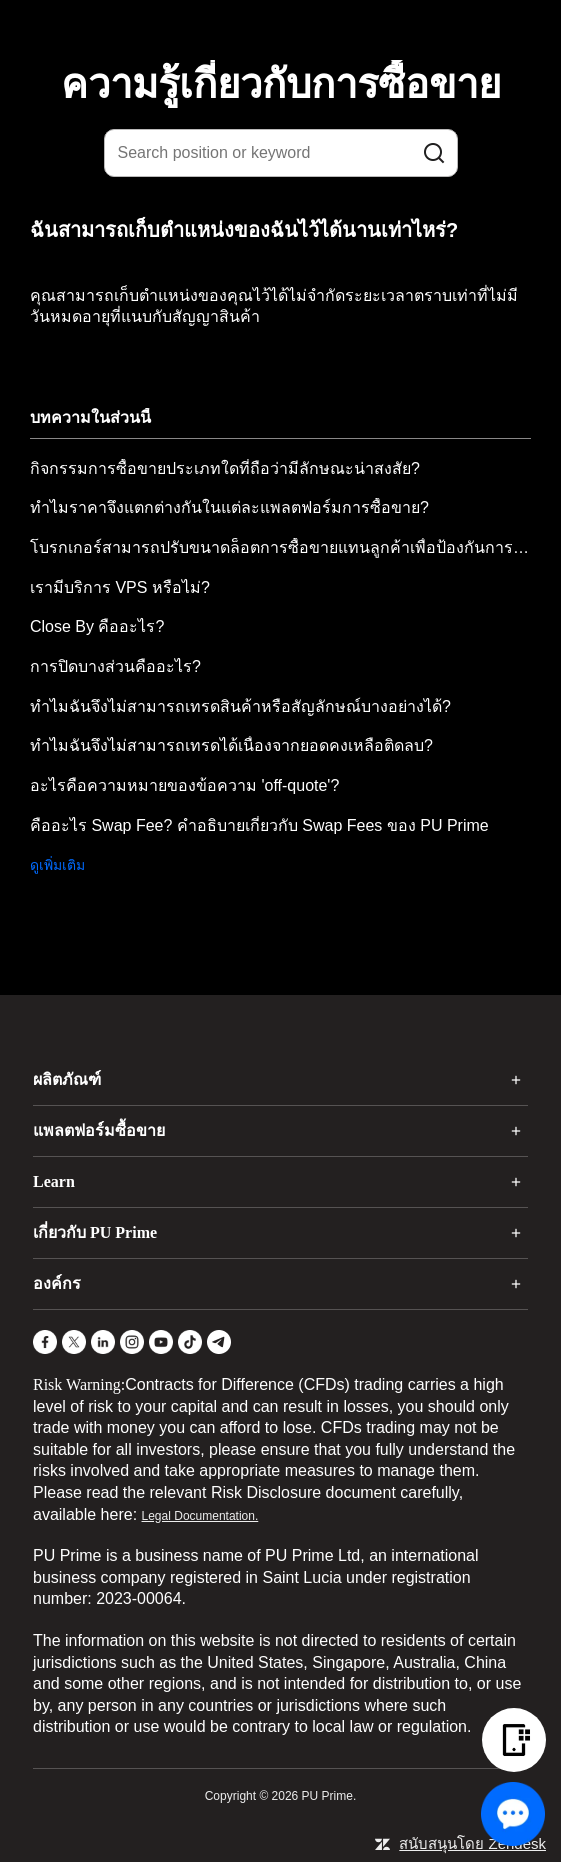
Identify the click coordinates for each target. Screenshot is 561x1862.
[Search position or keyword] (281, 153)
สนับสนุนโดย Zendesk (472, 1843)
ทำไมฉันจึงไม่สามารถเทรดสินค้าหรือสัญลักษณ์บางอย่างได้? (240, 706)
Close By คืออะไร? (97, 626)
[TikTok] (190, 1342)
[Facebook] (45, 1342)
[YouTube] (161, 1342)
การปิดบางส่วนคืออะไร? (115, 666)
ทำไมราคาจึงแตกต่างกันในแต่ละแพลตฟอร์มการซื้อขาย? (229, 507)
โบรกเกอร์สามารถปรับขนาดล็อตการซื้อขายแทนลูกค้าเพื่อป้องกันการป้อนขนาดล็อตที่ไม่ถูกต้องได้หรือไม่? (280, 547)
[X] (74, 1342)
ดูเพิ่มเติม (57, 865)
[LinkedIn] (103, 1342)
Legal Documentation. (200, 1516)
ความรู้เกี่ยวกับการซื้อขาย (281, 84)
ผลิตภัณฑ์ (67, 1079)
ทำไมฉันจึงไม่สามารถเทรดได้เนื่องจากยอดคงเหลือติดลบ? (231, 745)
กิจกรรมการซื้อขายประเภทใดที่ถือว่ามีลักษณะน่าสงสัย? (225, 468)
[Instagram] (132, 1342)
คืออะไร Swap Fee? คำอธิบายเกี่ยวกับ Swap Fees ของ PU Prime (259, 825)
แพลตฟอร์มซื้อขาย (99, 1130)
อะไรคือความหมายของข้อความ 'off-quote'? (184, 785)
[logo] (293, 29)
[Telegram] (219, 1342)
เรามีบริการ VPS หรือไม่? (120, 587)
